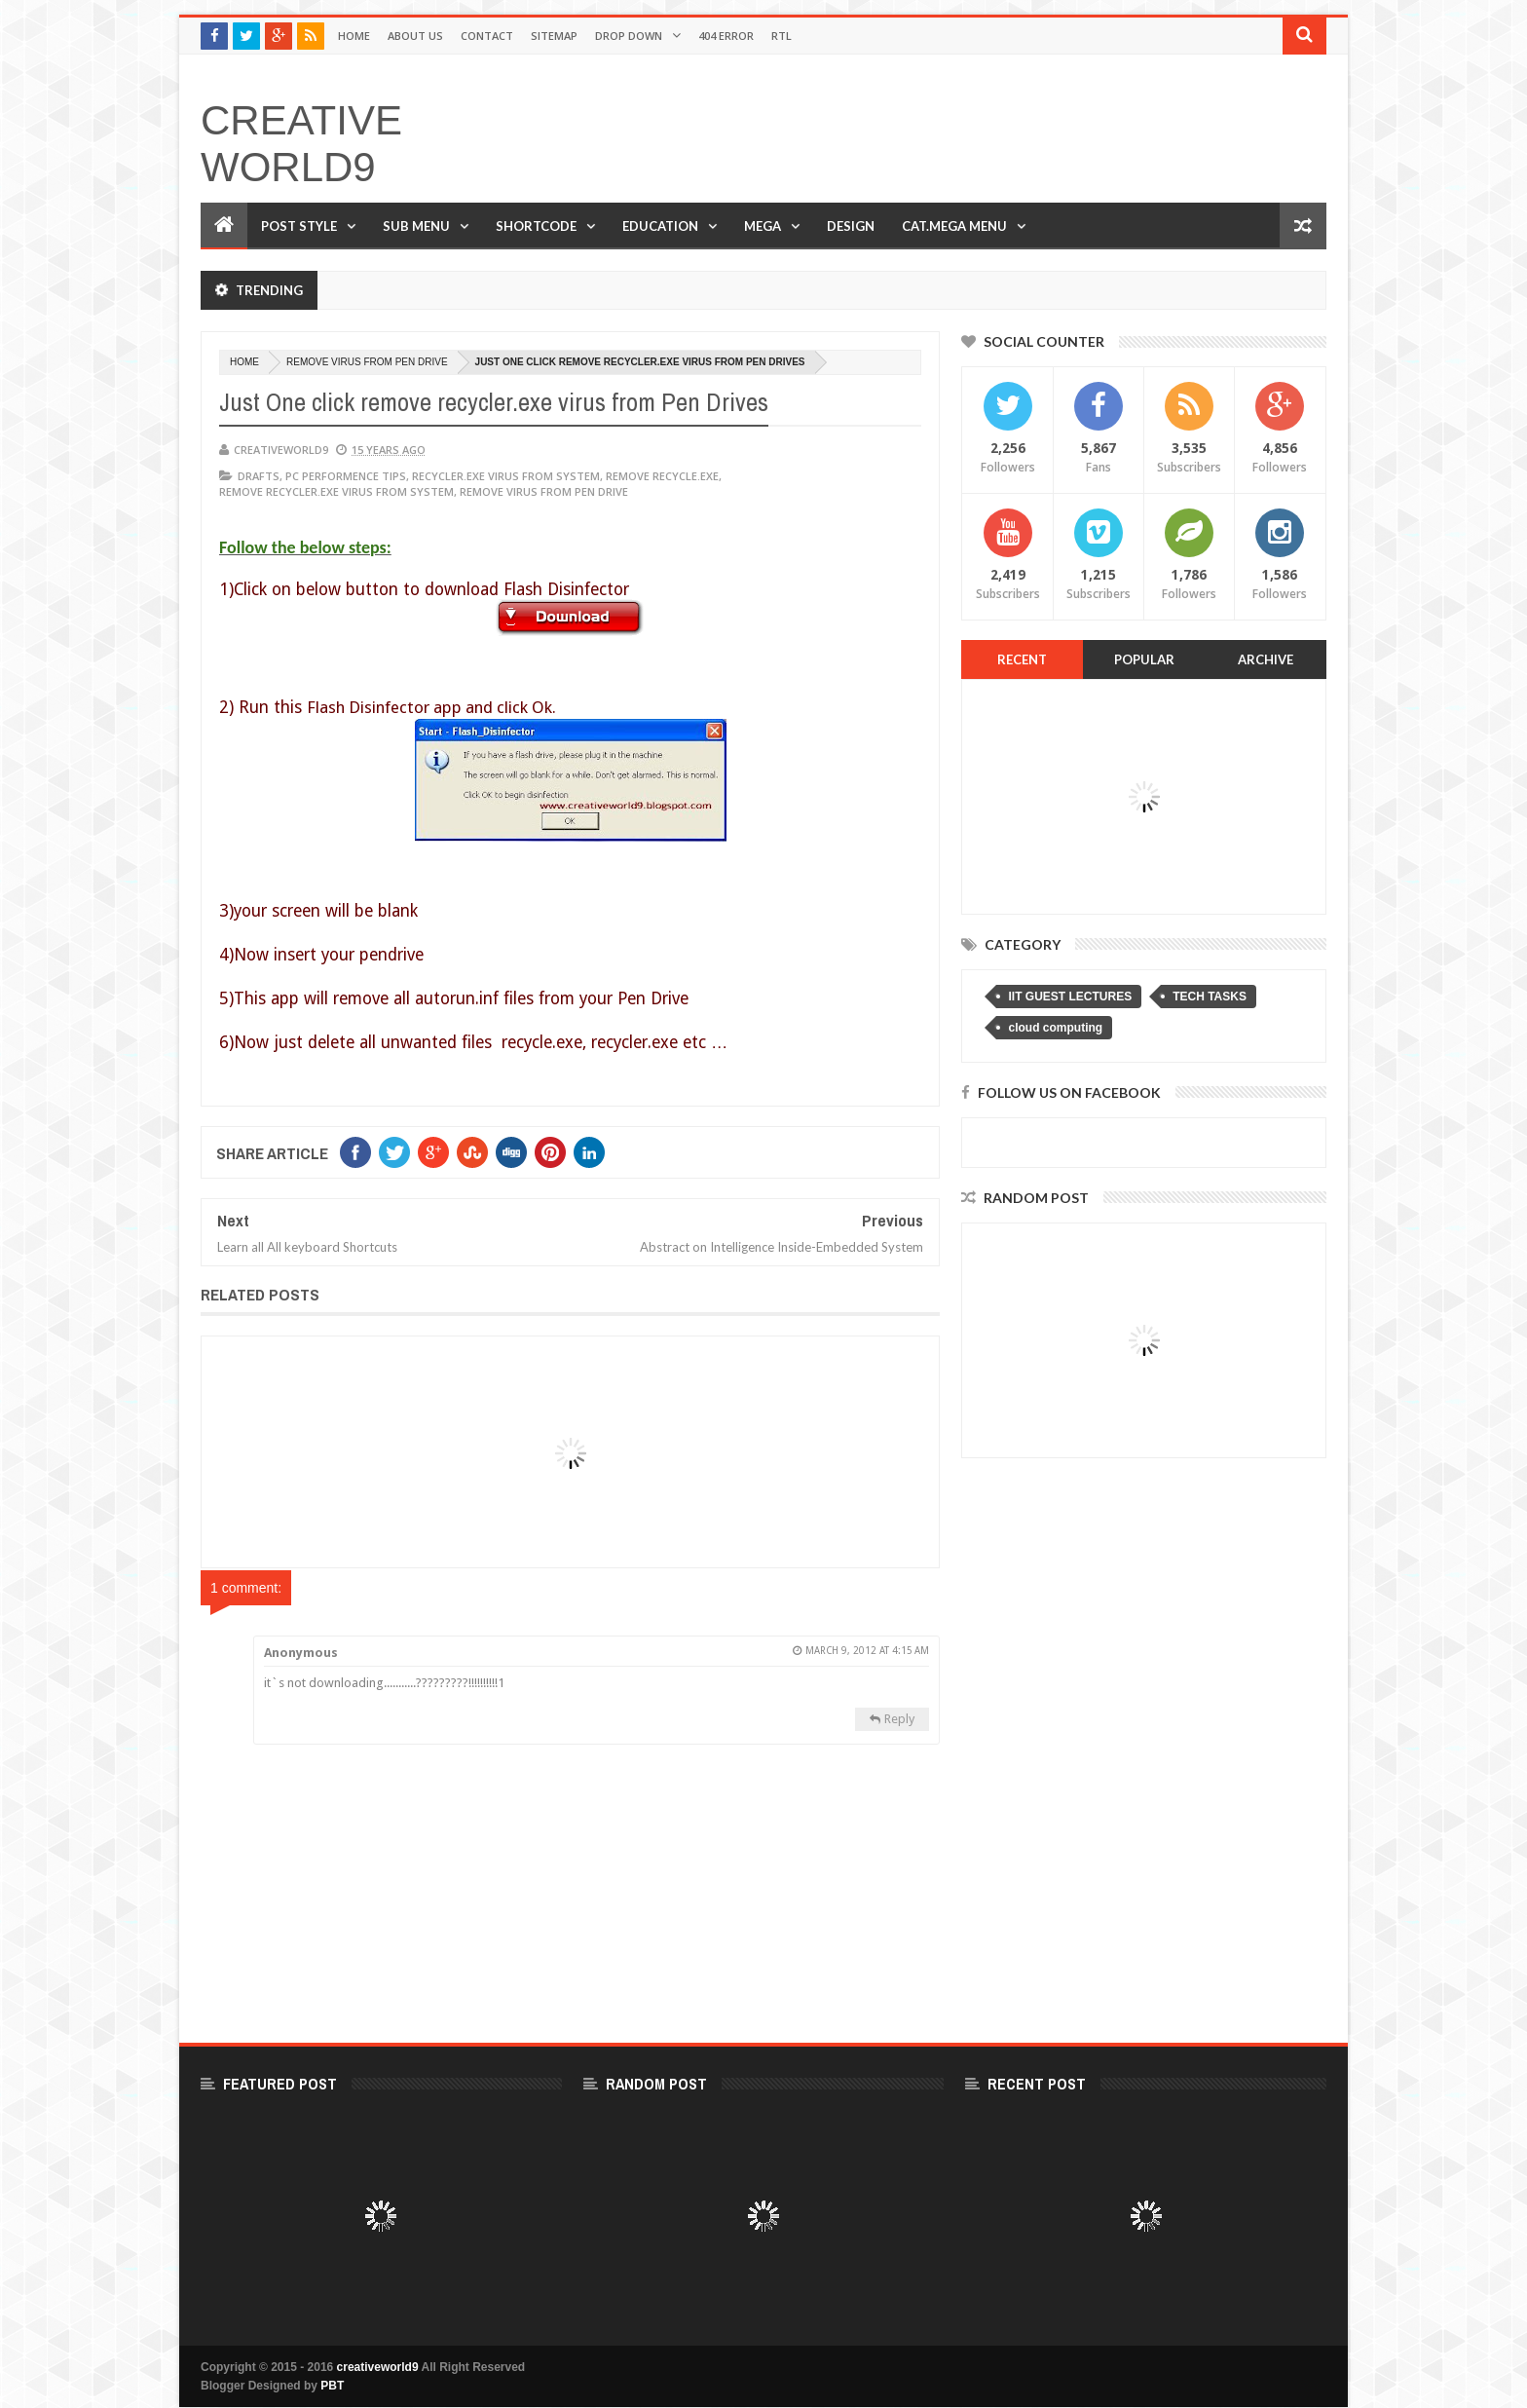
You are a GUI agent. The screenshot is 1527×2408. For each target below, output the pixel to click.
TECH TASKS (1210, 996)
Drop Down (628, 35)
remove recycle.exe (662, 476)
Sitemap (554, 35)
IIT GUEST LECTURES (1070, 996)
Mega (762, 226)
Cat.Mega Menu (954, 226)
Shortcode (536, 226)
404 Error (726, 35)
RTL (781, 35)
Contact (487, 35)
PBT (332, 2385)
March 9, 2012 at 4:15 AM (867, 1650)
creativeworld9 (301, 143)
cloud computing (1055, 1028)
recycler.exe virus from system (506, 476)
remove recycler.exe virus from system (336, 491)
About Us (415, 35)
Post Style (299, 226)
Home (354, 35)
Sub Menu (416, 226)
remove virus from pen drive (367, 362)
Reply (899, 1719)
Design (851, 226)
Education (660, 226)
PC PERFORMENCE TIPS (345, 476)
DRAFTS (258, 476)
